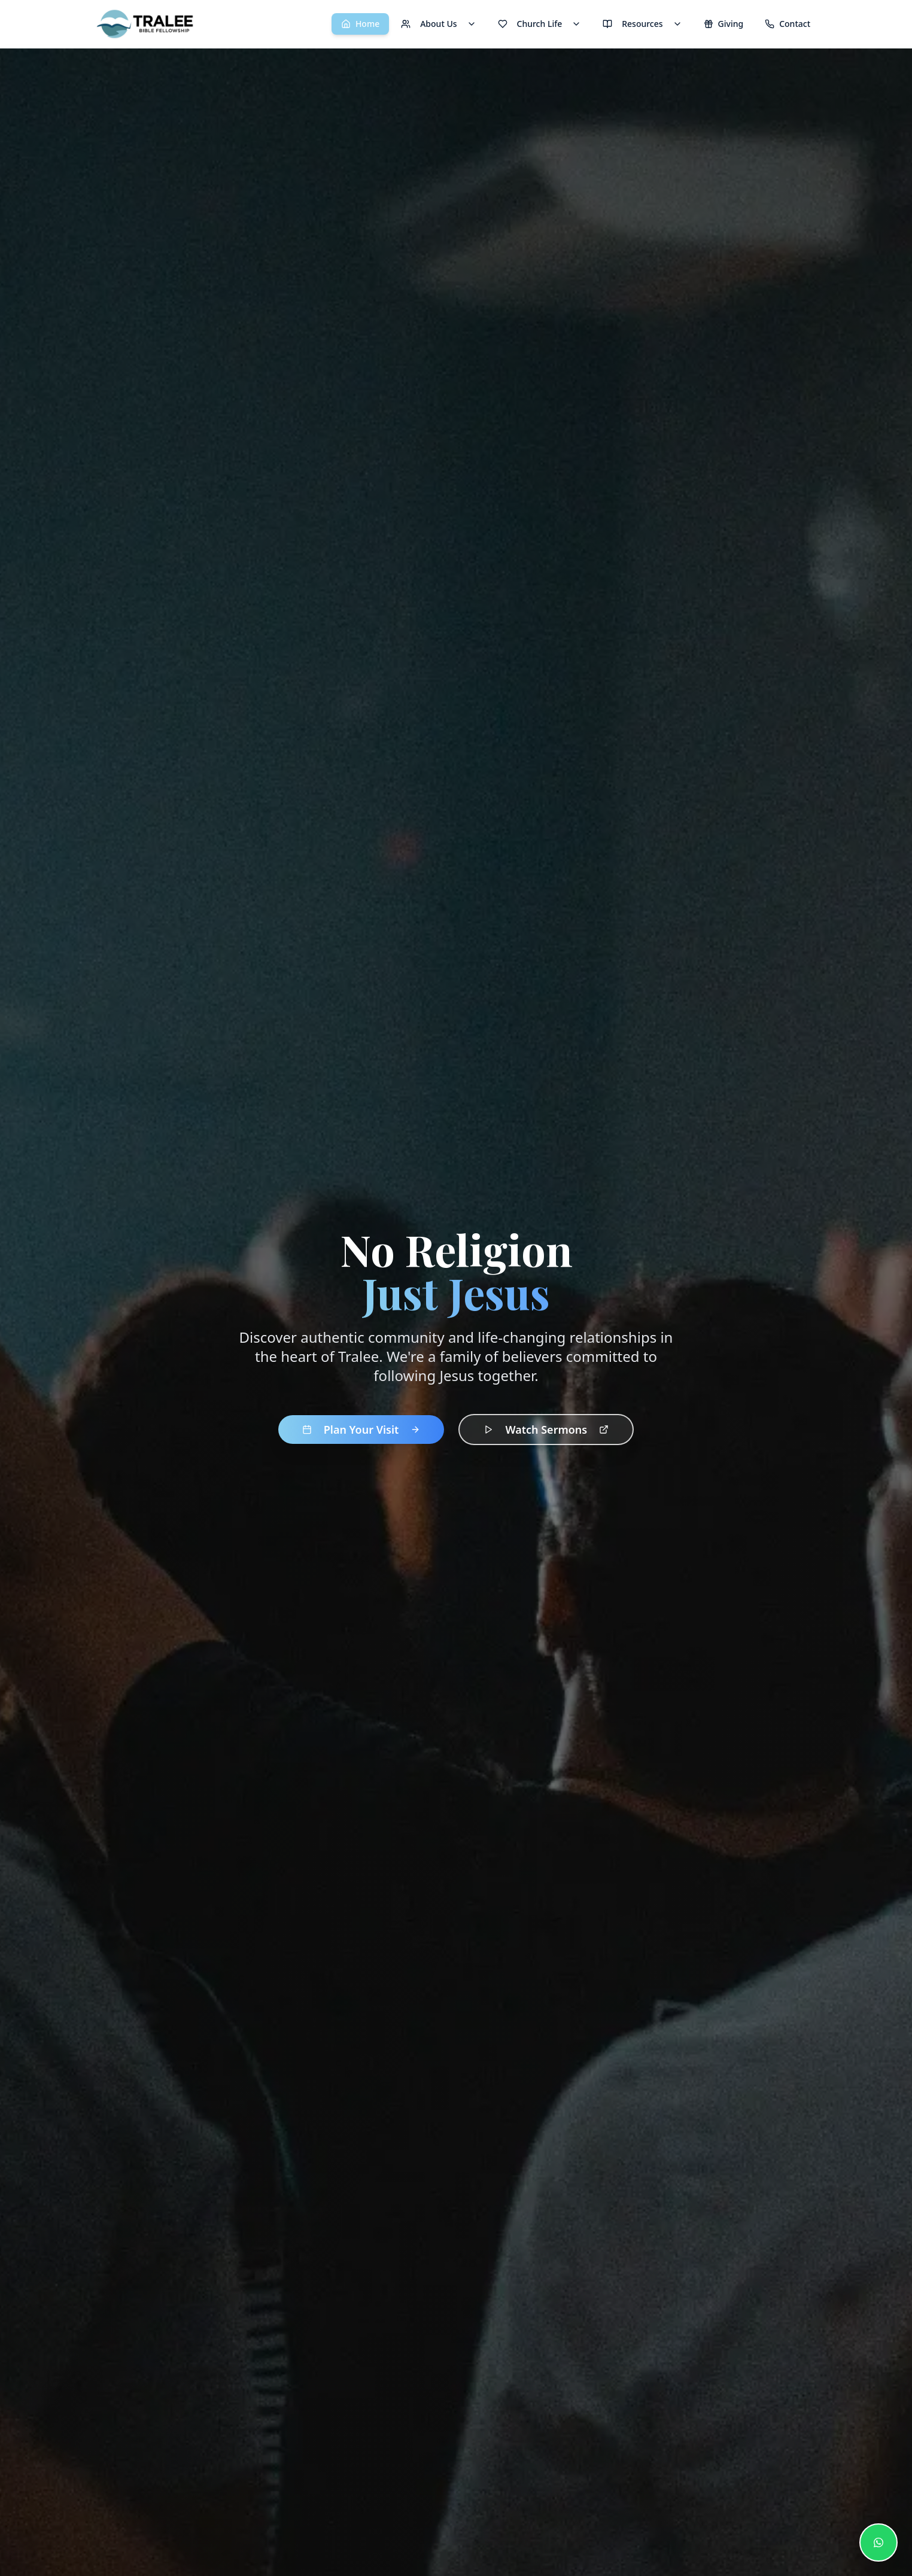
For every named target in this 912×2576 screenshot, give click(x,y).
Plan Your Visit (361, 1429)
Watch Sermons (546, 1429)
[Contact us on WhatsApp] (878, 2542)
